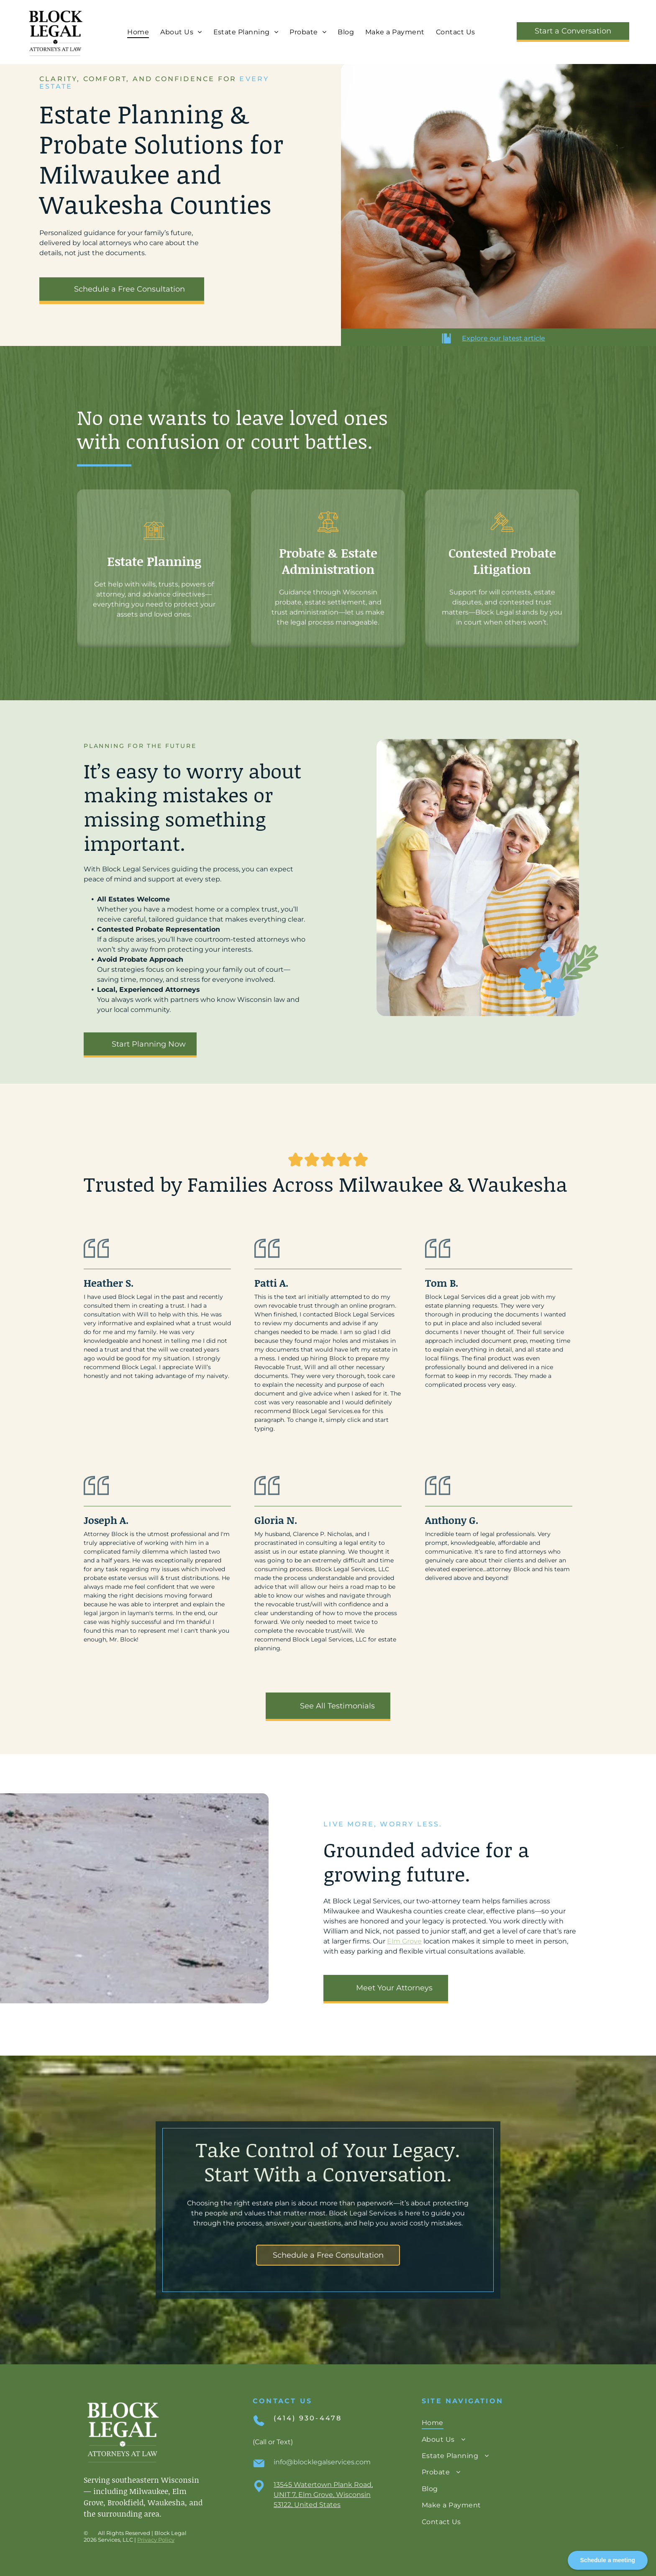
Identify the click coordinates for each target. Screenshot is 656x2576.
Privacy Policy (155, 2539)
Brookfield (126, 2502)
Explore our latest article (503, 338)
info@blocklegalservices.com (322, 2462)
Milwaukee (148, 2491)
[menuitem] (137, 32)
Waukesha (166, 2502)
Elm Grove (404, 1941)
